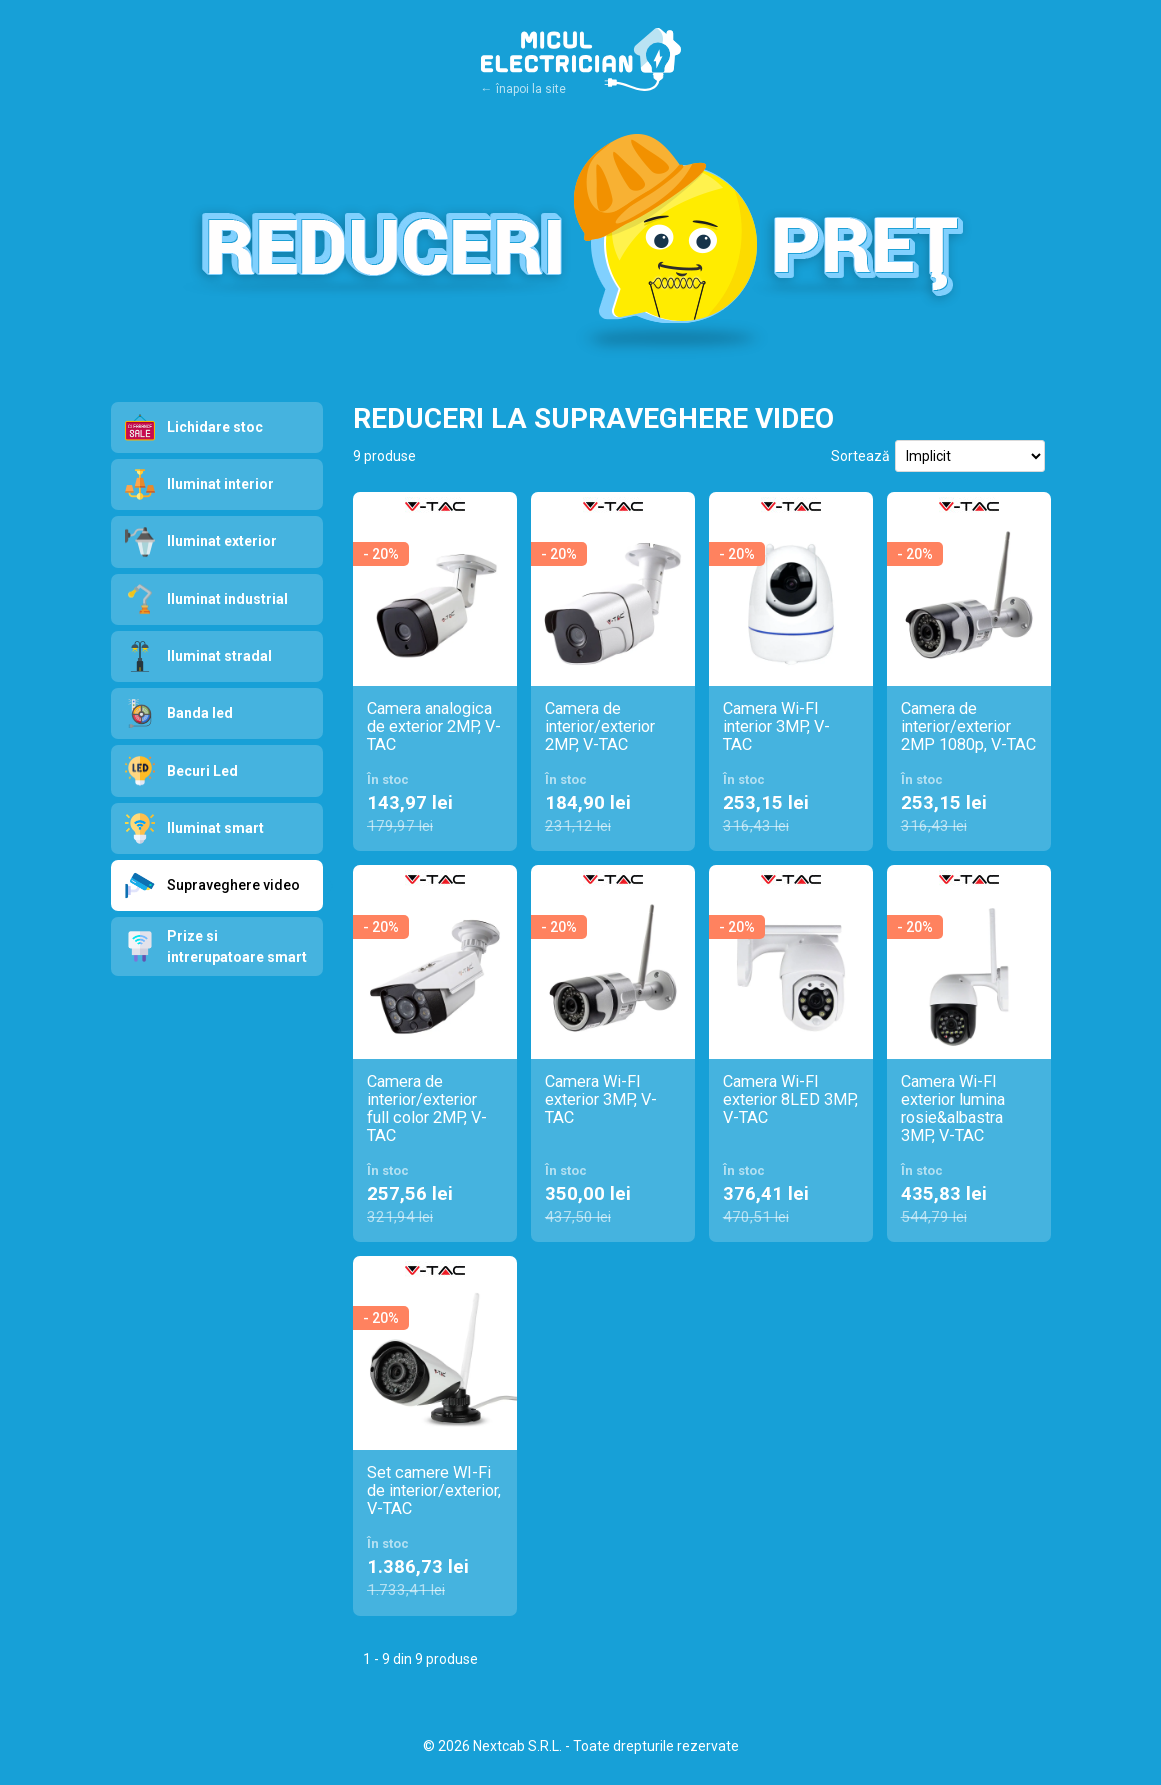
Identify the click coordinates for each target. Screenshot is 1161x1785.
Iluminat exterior (201, 542)
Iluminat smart (194, 828)
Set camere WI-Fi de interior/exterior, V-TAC (434, 1491)
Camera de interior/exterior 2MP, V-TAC (600, 727)
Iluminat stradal (198, 656)
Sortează (860, 456)
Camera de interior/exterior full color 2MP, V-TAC (427, 1109)
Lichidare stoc (194, 427)
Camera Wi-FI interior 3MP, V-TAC (776, 727)
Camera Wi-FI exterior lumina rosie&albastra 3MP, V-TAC (953, 1109)
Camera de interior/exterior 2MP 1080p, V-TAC (968, 727)
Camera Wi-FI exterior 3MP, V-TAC (601, 1100)
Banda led (179, 713)
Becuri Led (181, 771)
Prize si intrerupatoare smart (216, 946)
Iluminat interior (199, 484)
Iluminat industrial (206, 599)
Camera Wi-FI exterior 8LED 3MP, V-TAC (790, 1100)
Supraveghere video (224, 885)
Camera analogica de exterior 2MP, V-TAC (434, 727)
